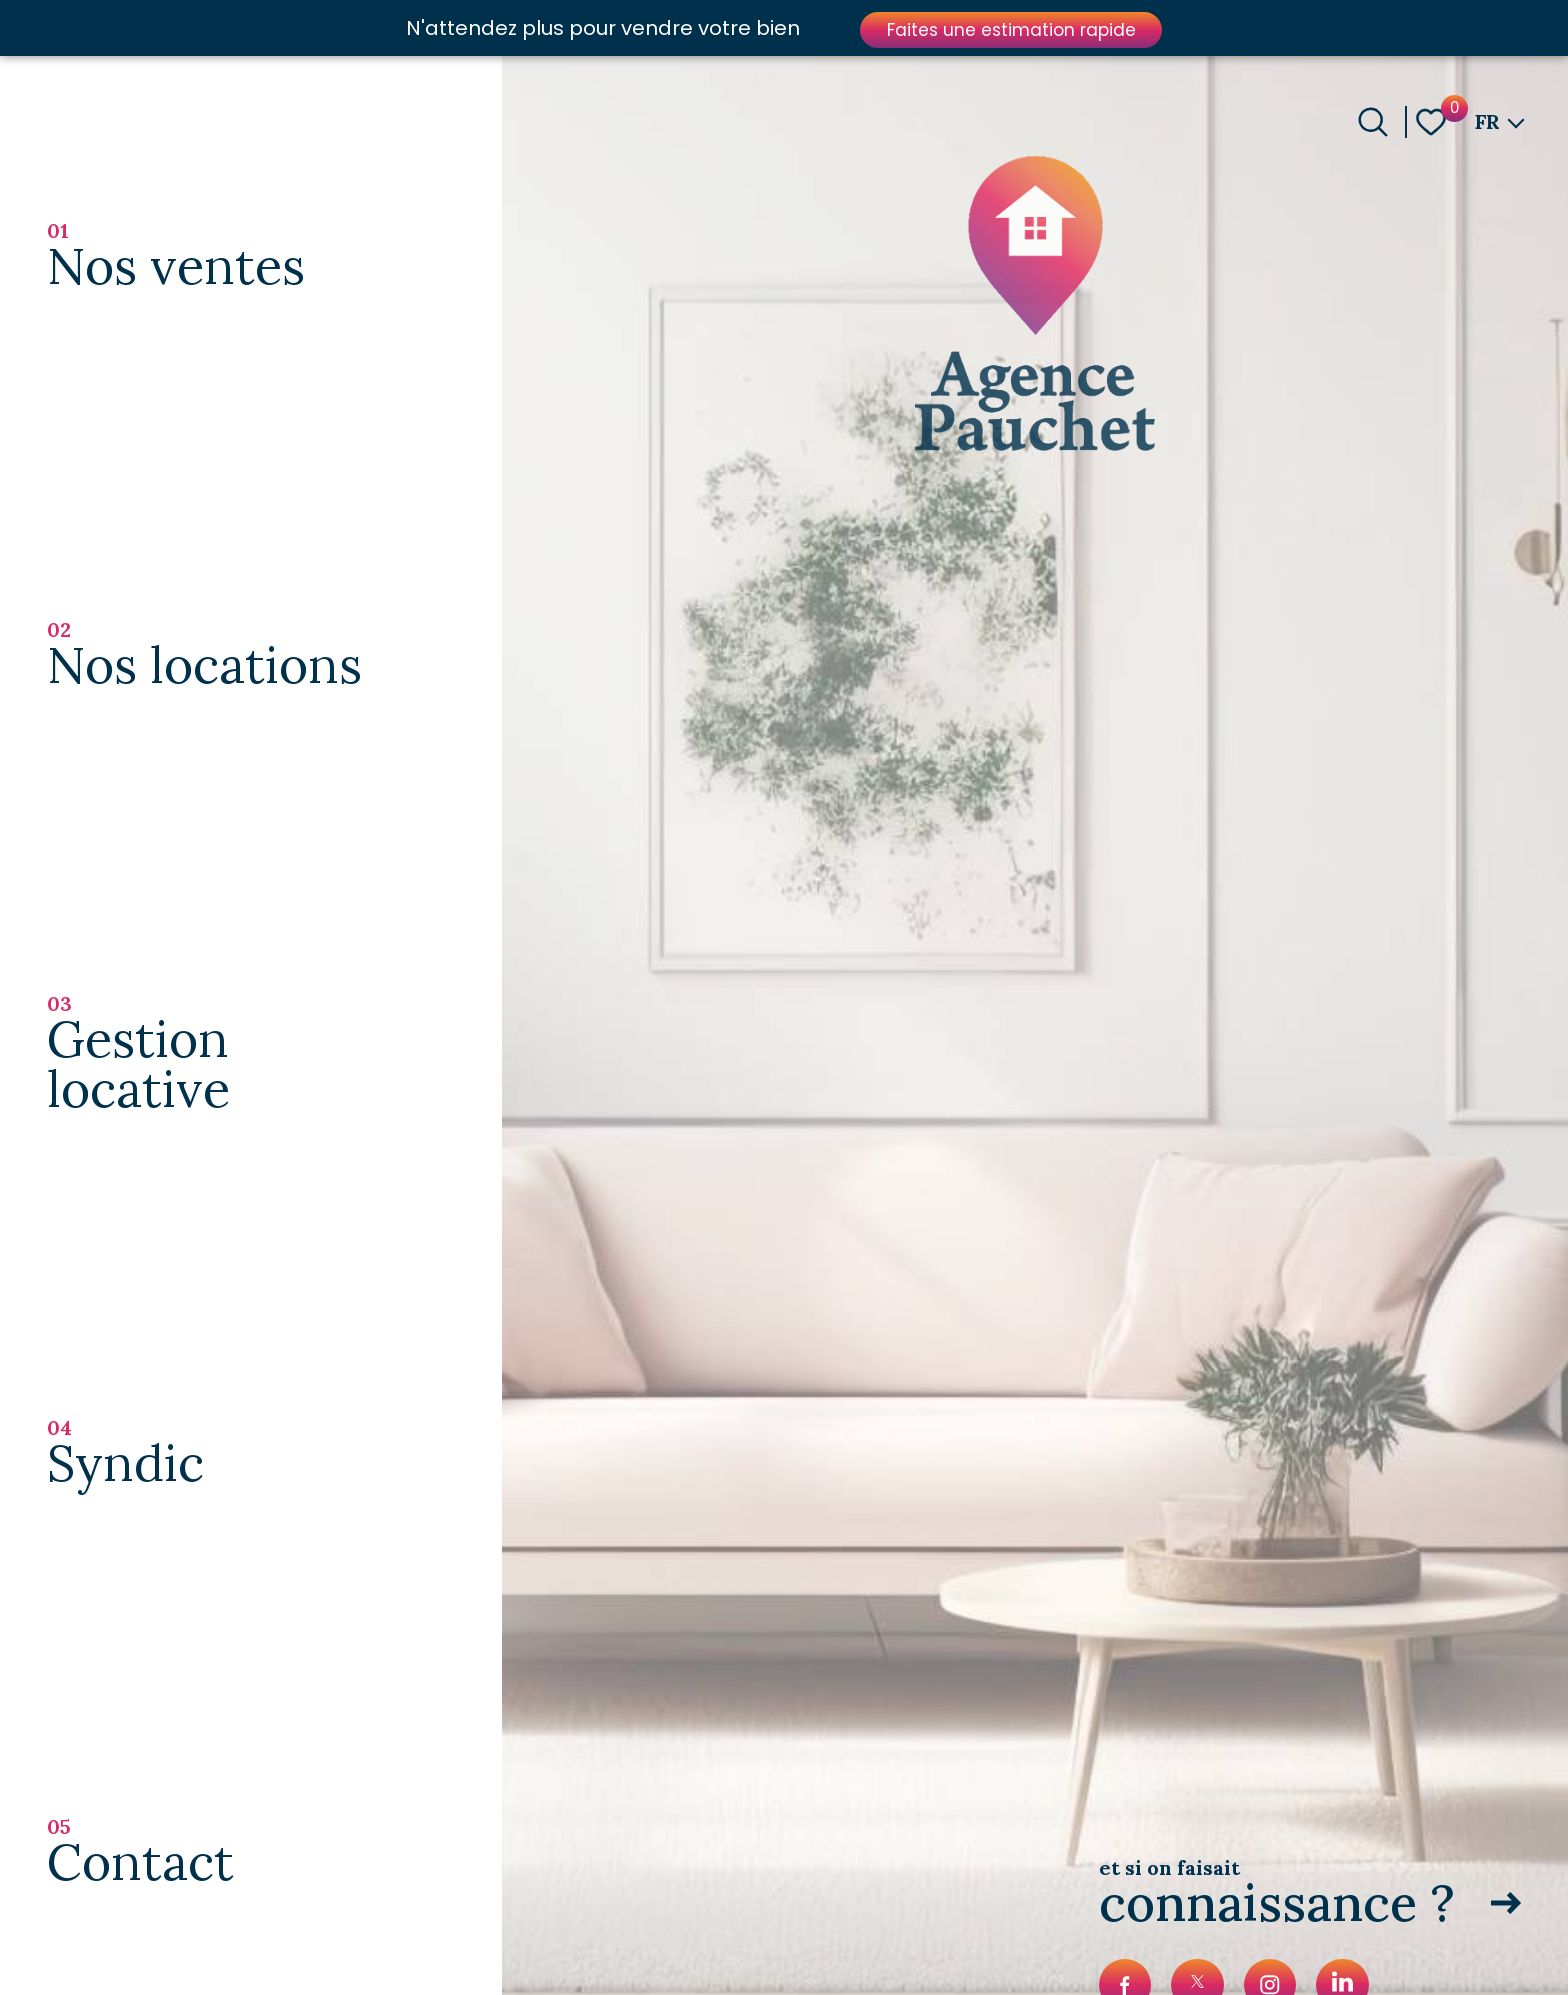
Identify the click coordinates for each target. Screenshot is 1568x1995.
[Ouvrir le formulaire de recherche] (1373, 122)
